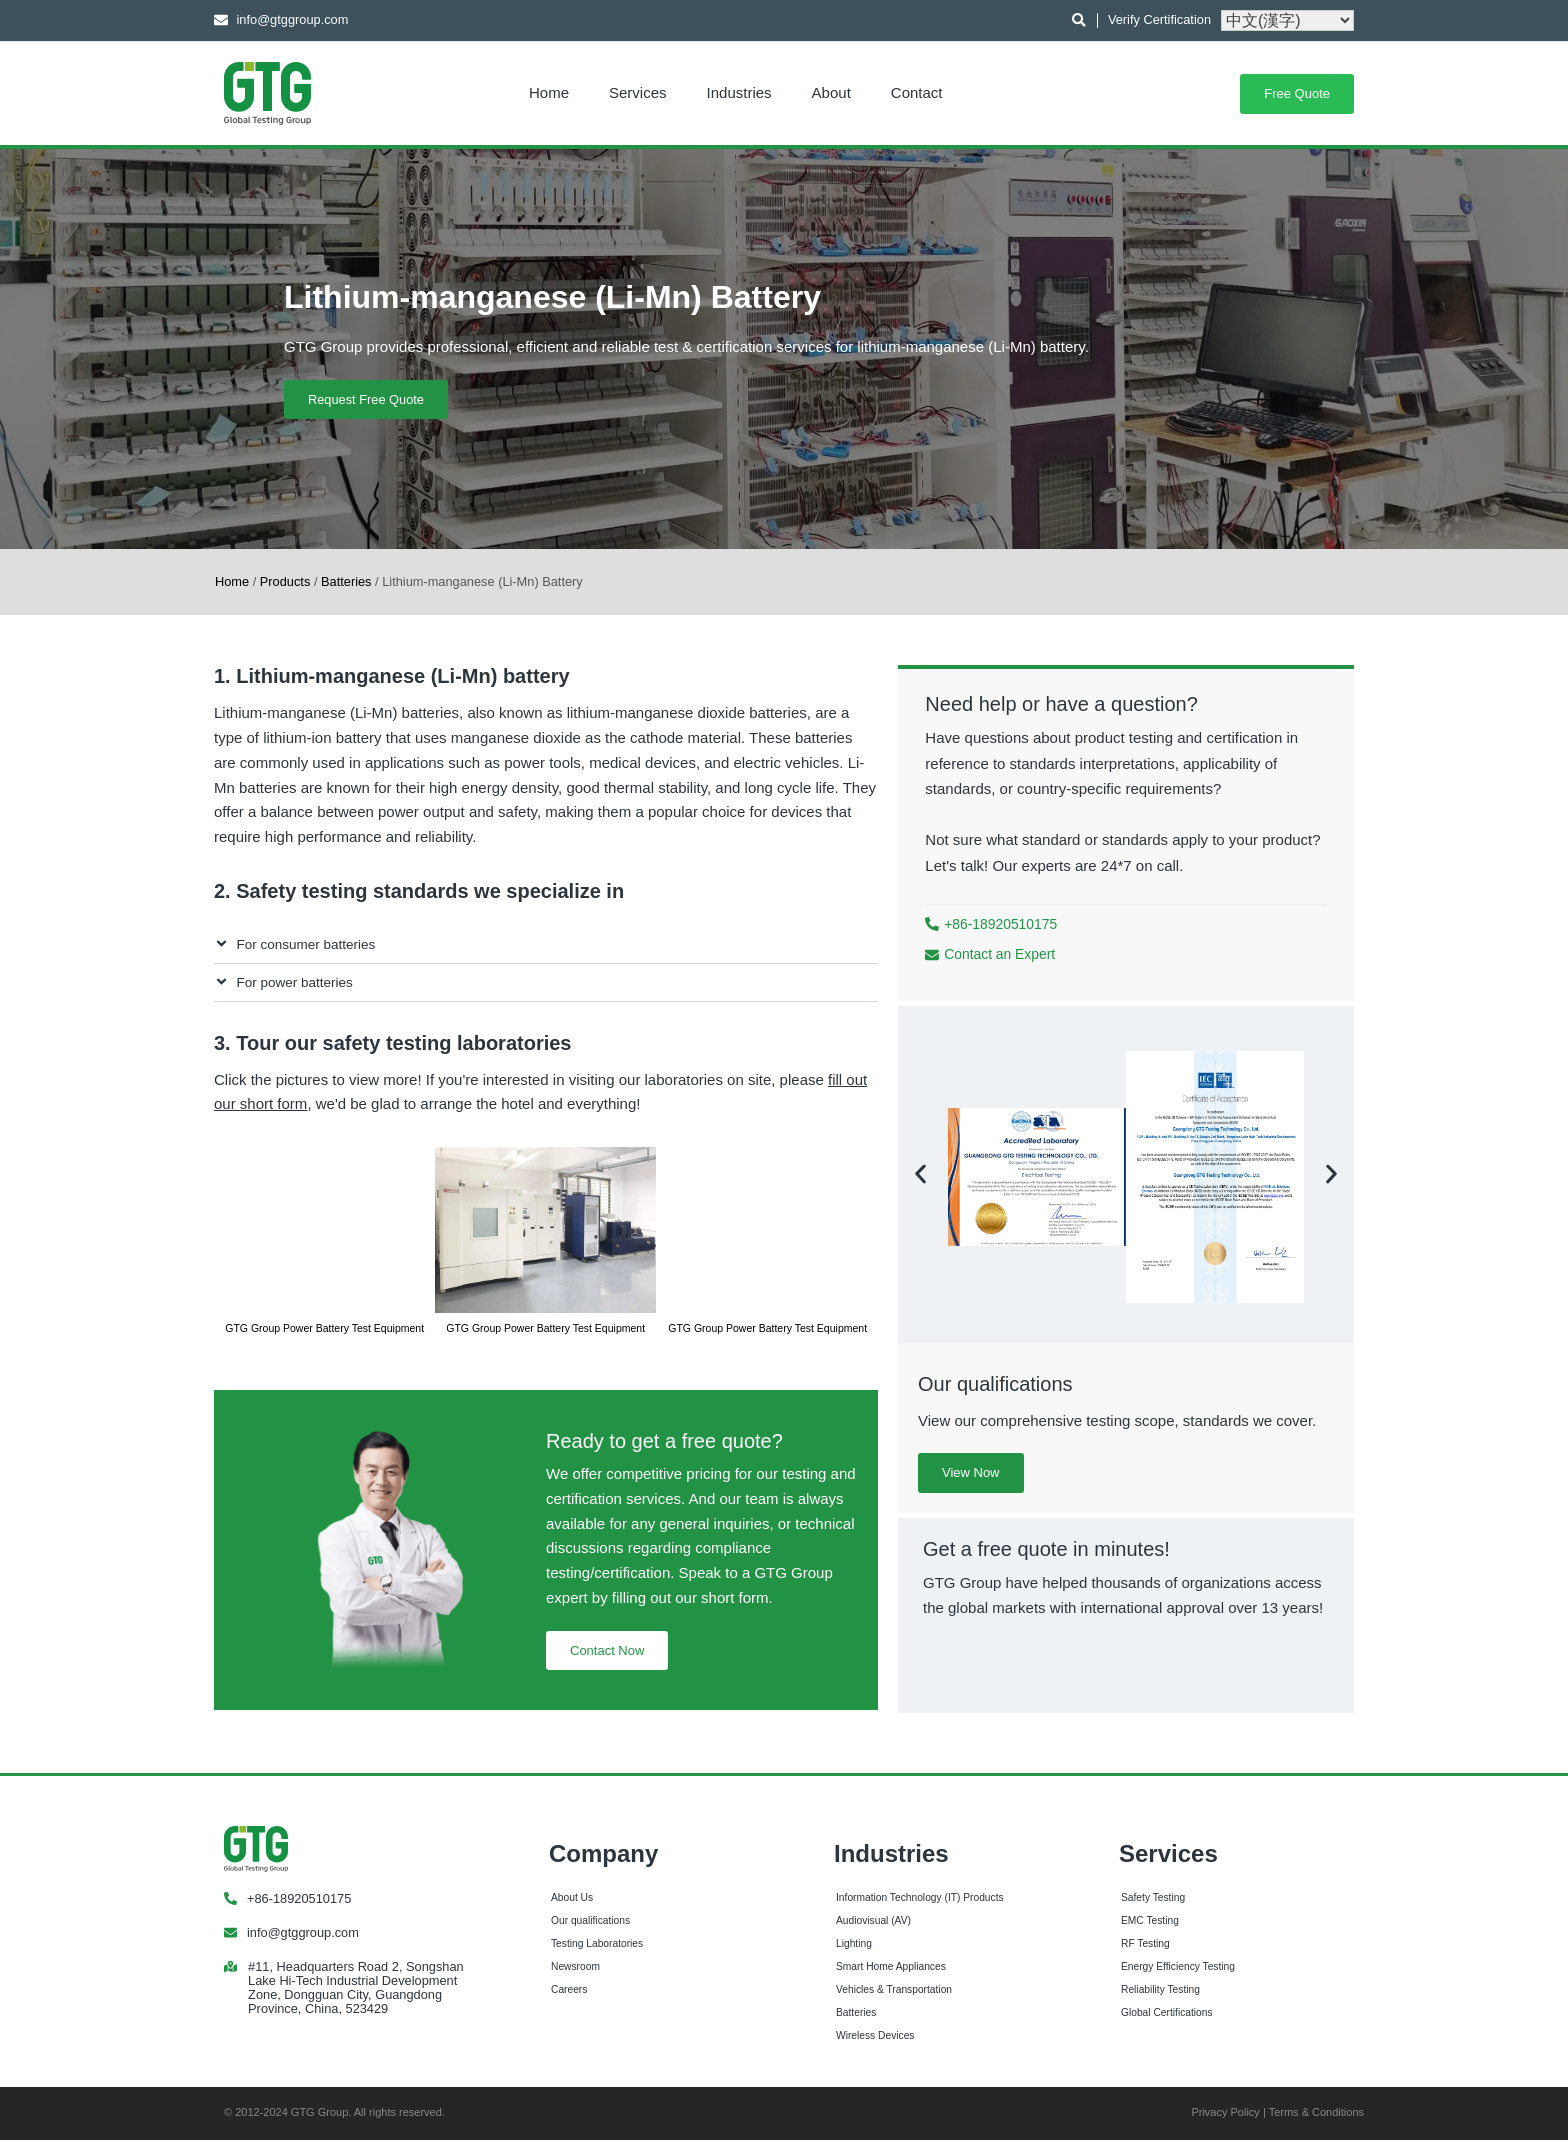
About (831, 92)
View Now (971, 1473)
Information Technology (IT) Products (920, 1898)
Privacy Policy (1225, 2114)
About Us (572, 1898)
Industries (739, 92)
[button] (546, 945)
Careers (569, 1990)
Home (549, 92)
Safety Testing (1153, 1898)
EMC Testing (1150, 1921)
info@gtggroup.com (303, 1933)
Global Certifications (1167, 2013)
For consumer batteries (306, 944)
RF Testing (1145, 1944)
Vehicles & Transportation (894, 1990)
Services (638, 92)
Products (285, 581)
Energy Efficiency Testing (1178, 1967)
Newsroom (575, 1967)
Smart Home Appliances (891, 1967)
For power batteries (295, 982)
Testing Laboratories (597, 1944)
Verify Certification (1159, 19)
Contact (917, 92)
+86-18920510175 (299, 1899)
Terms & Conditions (1316, 2114)
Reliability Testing (1160, 1990)
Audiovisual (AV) (873, 1921)
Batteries (346, 581)
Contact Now (607, 1650)
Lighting (854, 1944)
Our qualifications (590, 1921)
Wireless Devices (875, 2036)
